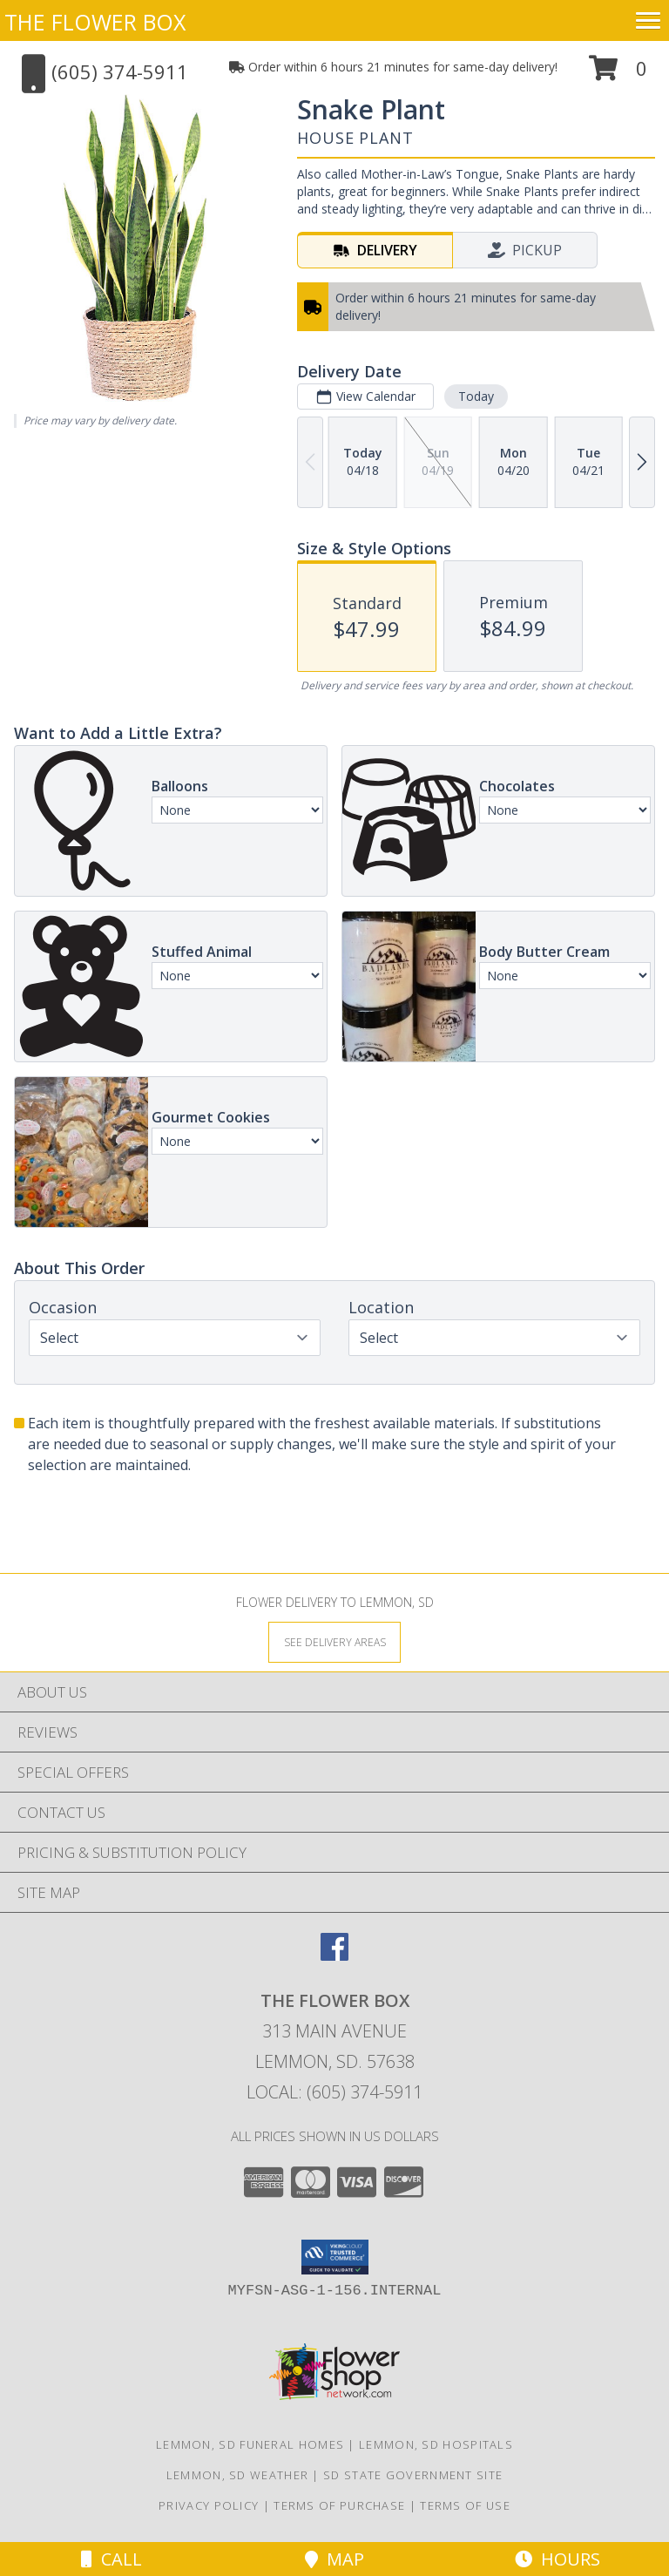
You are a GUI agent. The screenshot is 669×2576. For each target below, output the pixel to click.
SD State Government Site (413, 2475)
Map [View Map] (334, 2559)
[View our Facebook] (334, 1955)
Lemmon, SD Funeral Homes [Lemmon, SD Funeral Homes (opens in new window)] (250, 2444)
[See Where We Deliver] (334, 1641)
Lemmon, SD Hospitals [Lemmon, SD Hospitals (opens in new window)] (436, 2444)
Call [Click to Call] (111, 2559)
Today (476, 396)
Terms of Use (465, 2505)
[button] (618, 74)
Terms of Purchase (339, 2505)
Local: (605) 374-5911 (334, 2092)
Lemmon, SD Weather (237, 2475)
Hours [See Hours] (557, 2559)
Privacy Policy (209, 2505)
